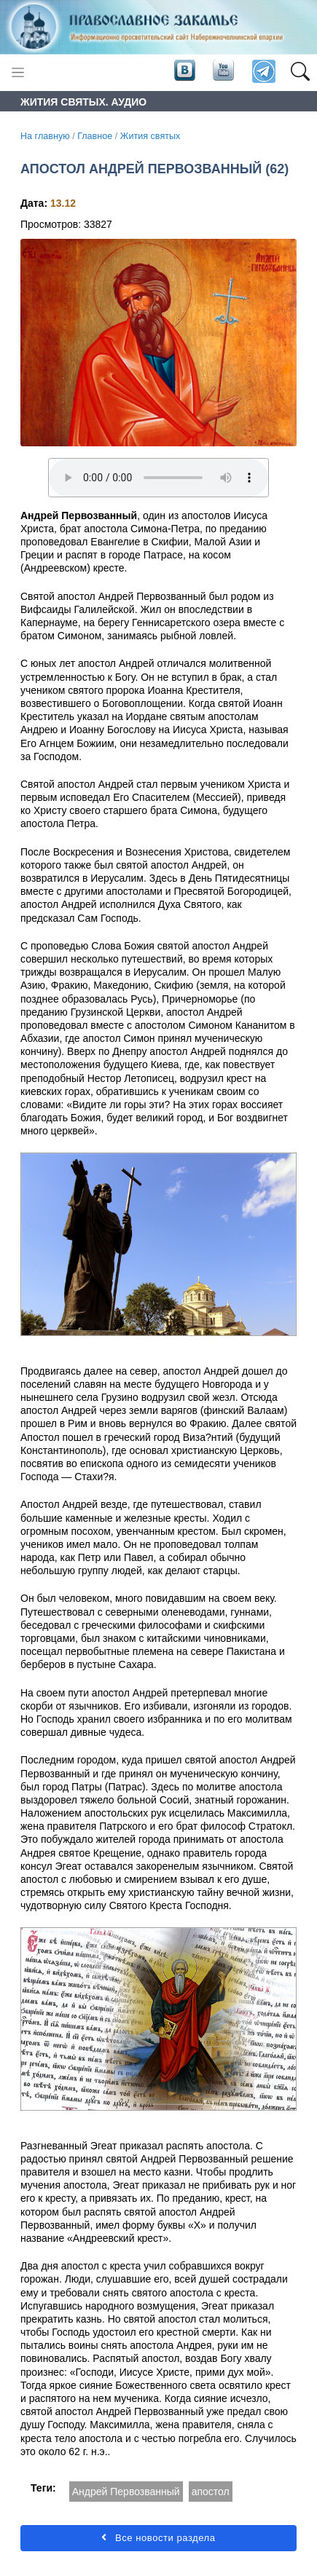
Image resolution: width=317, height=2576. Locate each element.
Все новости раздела (158, 2537)
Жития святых (150, 136)
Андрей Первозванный (126, 2491)
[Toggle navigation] (18, 72)
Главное (94, 136)
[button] (300, 72)
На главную (45, 136)
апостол (211, 2491)
